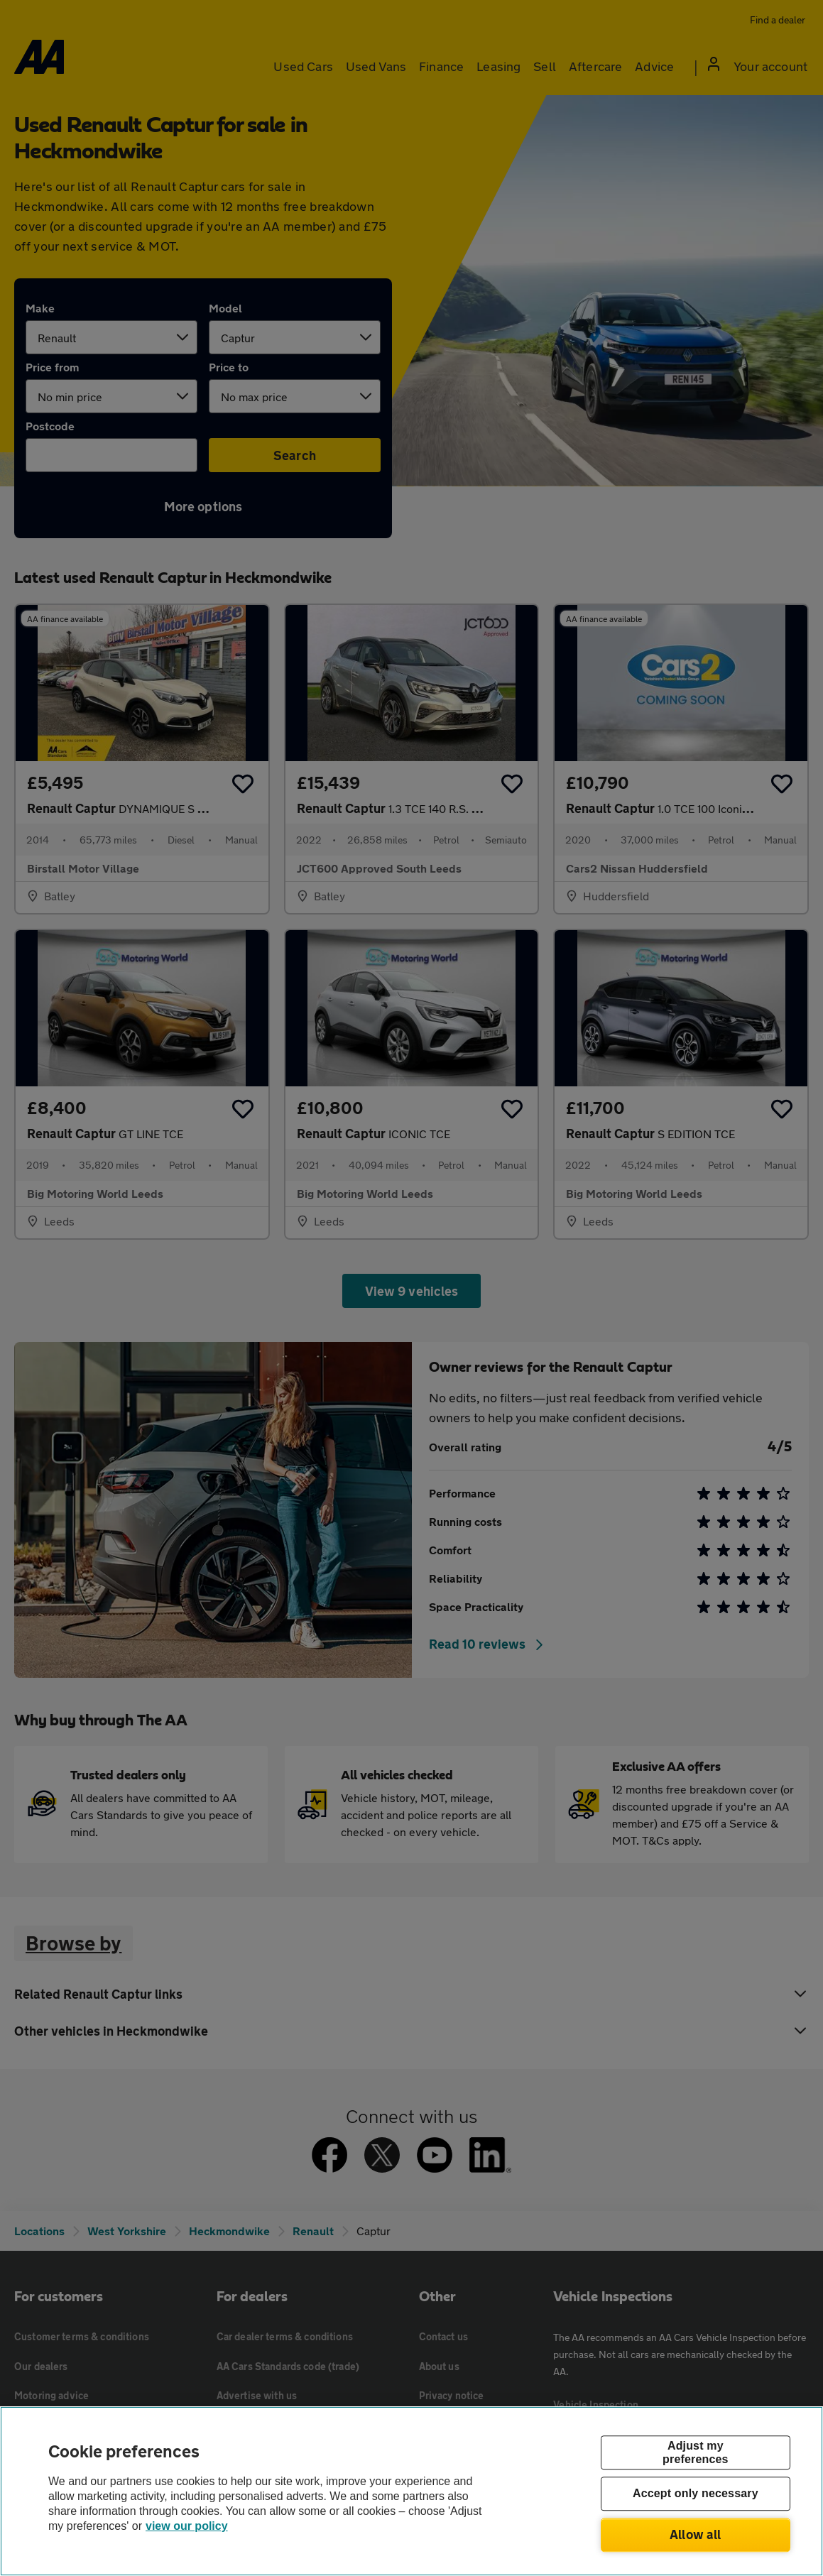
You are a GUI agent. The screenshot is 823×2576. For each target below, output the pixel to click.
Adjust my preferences (695, 2452)
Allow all (695, 2534)
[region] (411, 2491)
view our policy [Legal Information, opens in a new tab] (187, 2526)
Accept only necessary (695, 2494)
